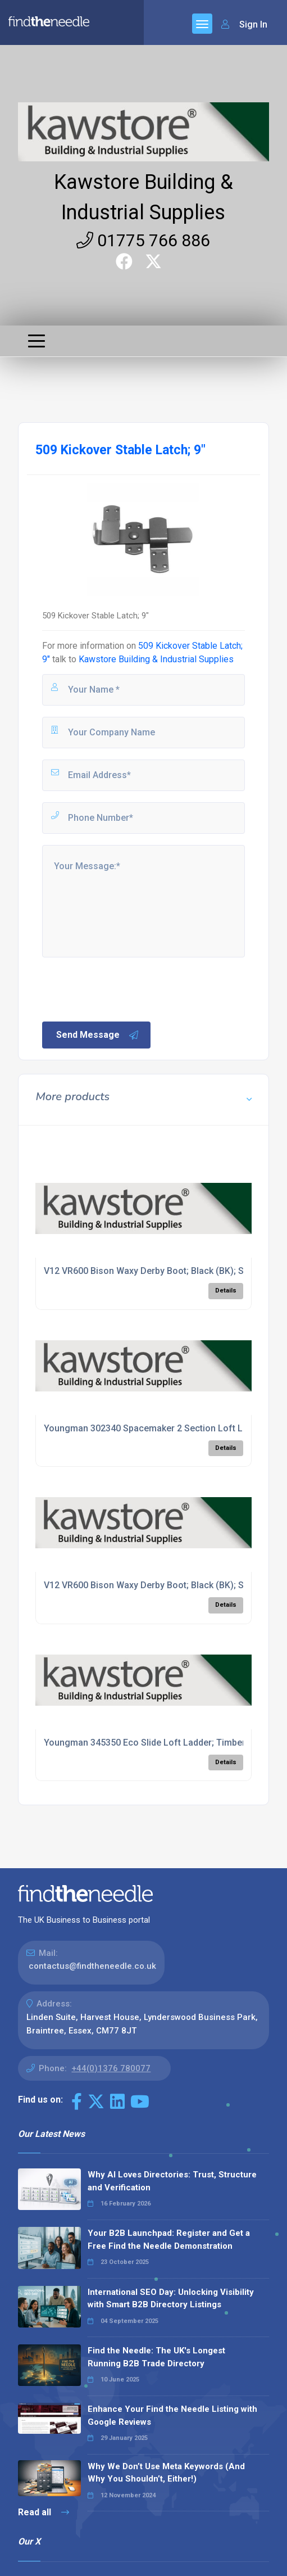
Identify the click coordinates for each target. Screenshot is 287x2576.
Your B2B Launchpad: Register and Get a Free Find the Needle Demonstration (169, 2239)
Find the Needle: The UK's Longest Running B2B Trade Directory (156, 2357)
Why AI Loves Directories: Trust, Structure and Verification (172, 2181)
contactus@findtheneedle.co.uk (92, 1966)
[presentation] (125, 988)
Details (225, 1290)
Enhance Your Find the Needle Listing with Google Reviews (172, 2415)
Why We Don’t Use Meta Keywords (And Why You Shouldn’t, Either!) (166, 2472)
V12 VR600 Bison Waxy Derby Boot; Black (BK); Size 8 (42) (163, 1271)
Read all (43, 2512)
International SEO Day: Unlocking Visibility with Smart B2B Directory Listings (171, 2298)
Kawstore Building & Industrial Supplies (156, 659)
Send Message (97, 1035)
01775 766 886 (143, 240)
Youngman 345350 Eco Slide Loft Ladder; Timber (144, 1742)
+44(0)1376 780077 (111, 2068)
